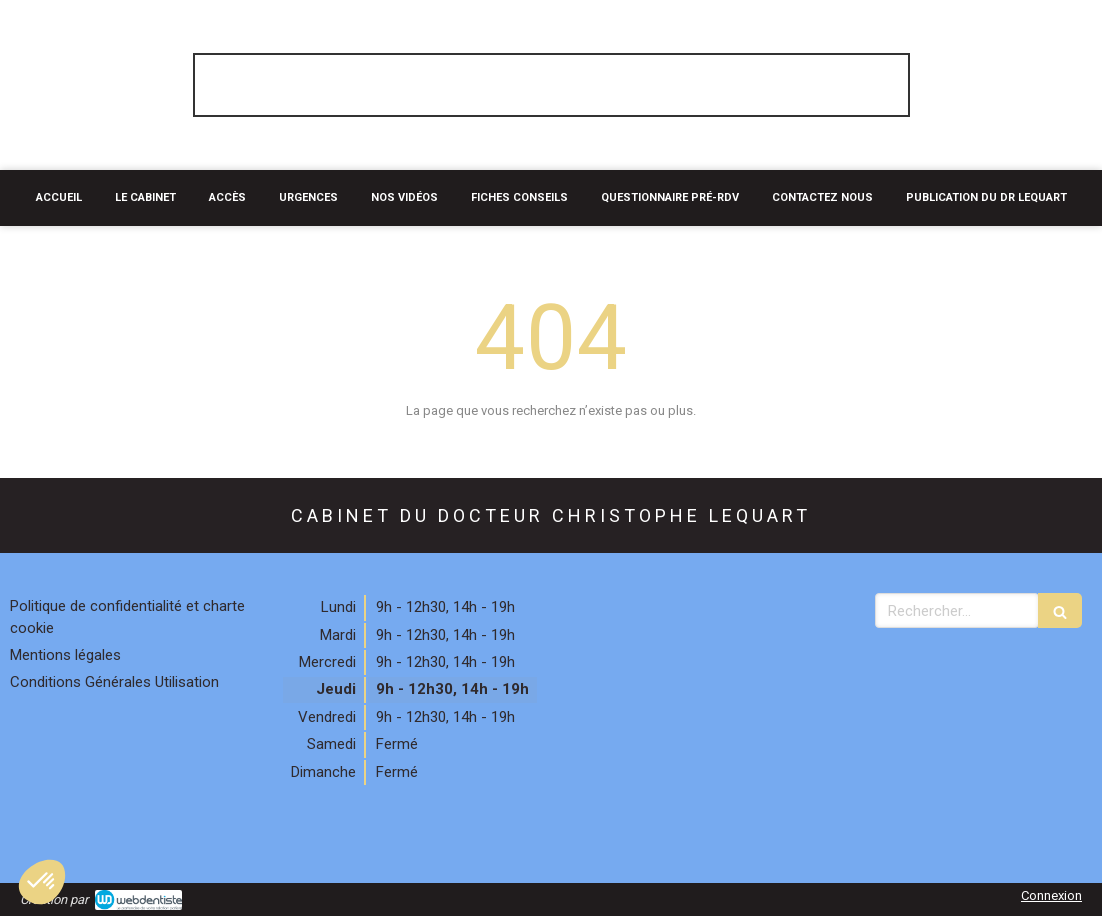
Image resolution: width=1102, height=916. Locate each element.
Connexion (1051, 895)
